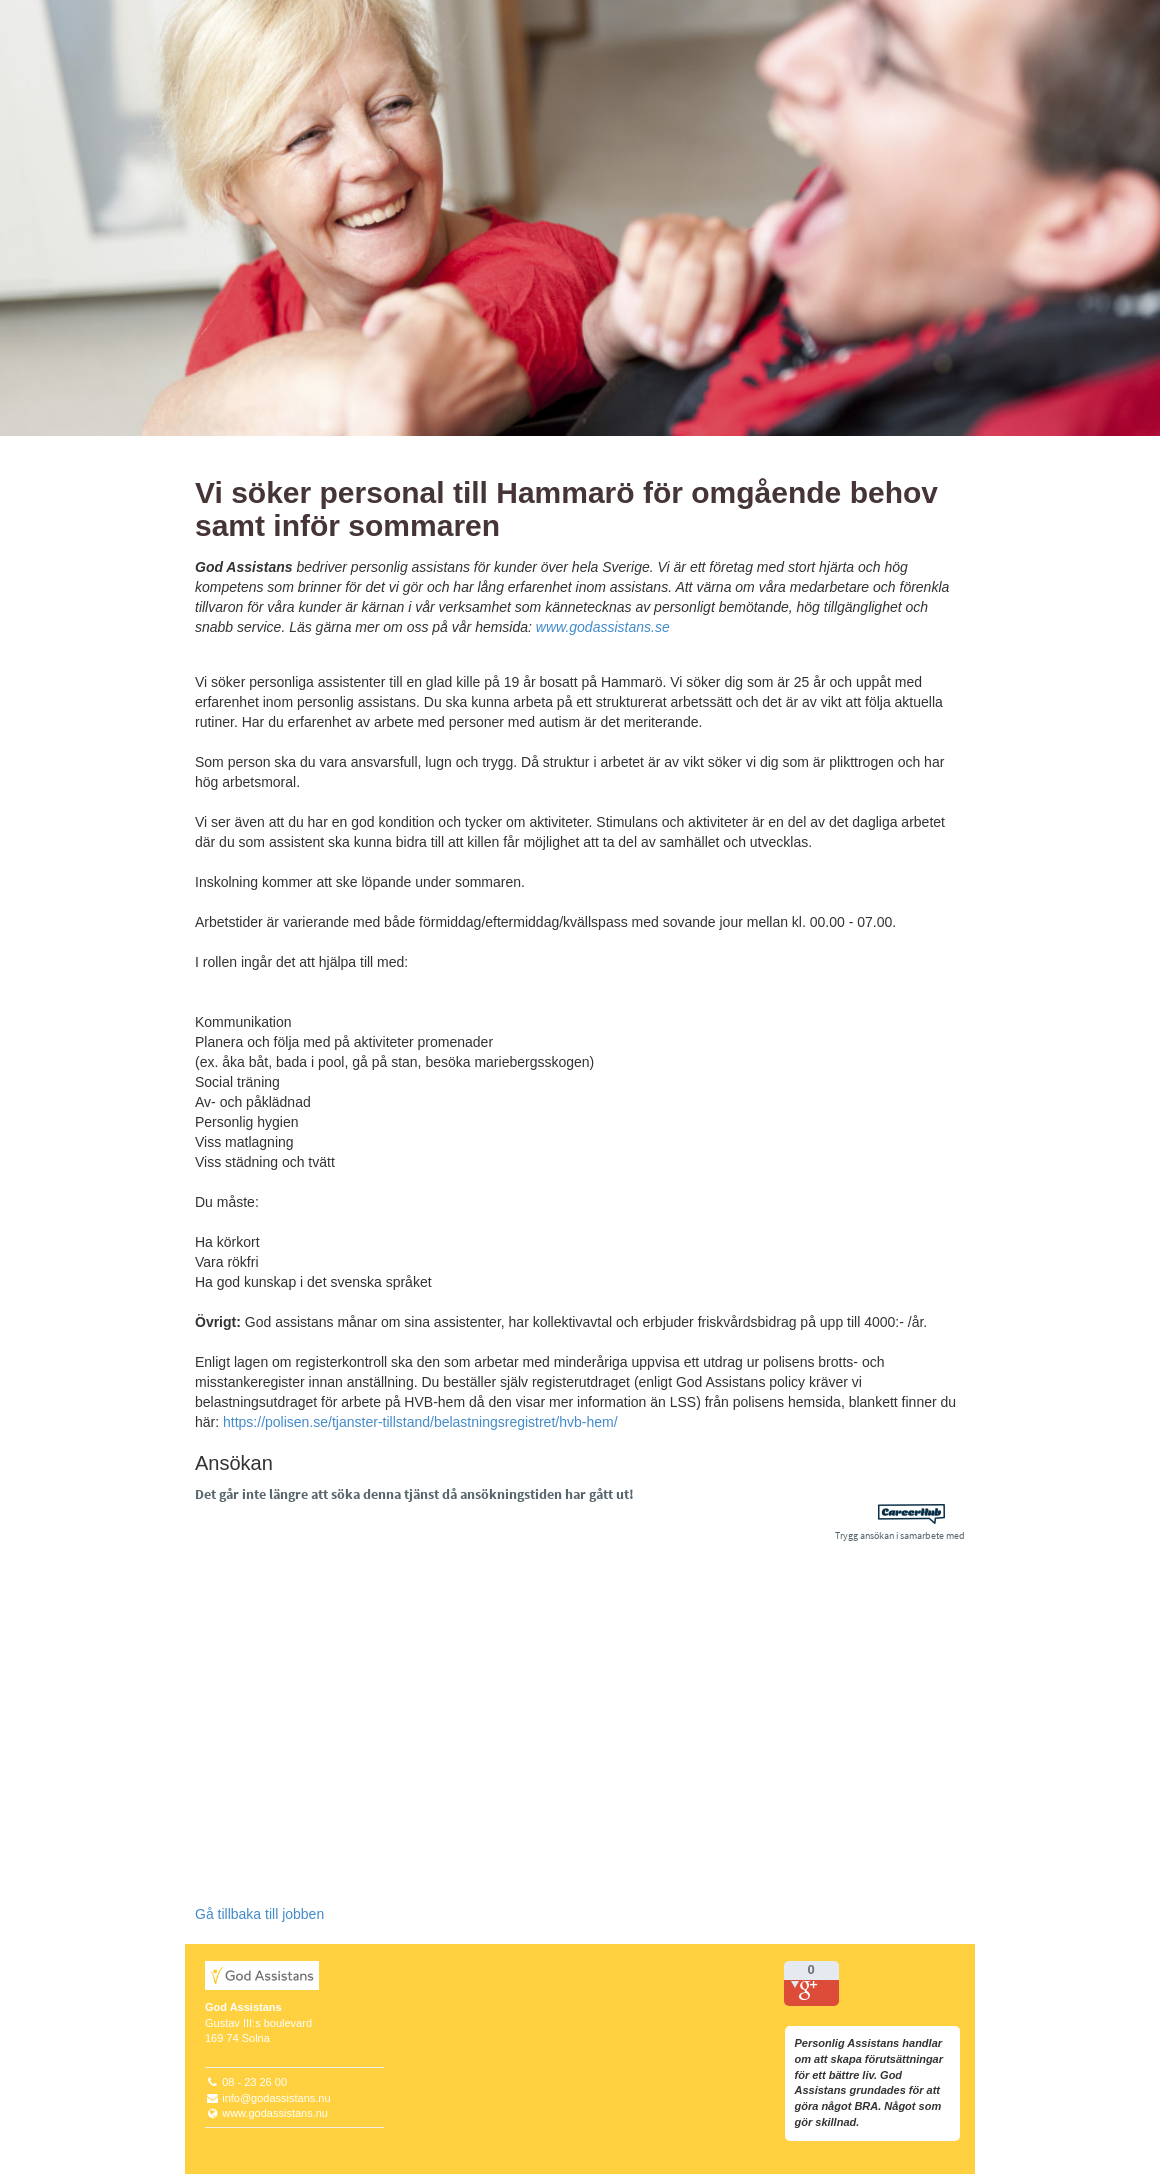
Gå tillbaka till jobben (259, 1914)
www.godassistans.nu (275, 2113)
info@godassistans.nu (276, 2098)
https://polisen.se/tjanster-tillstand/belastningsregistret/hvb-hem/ (420, 1422)
